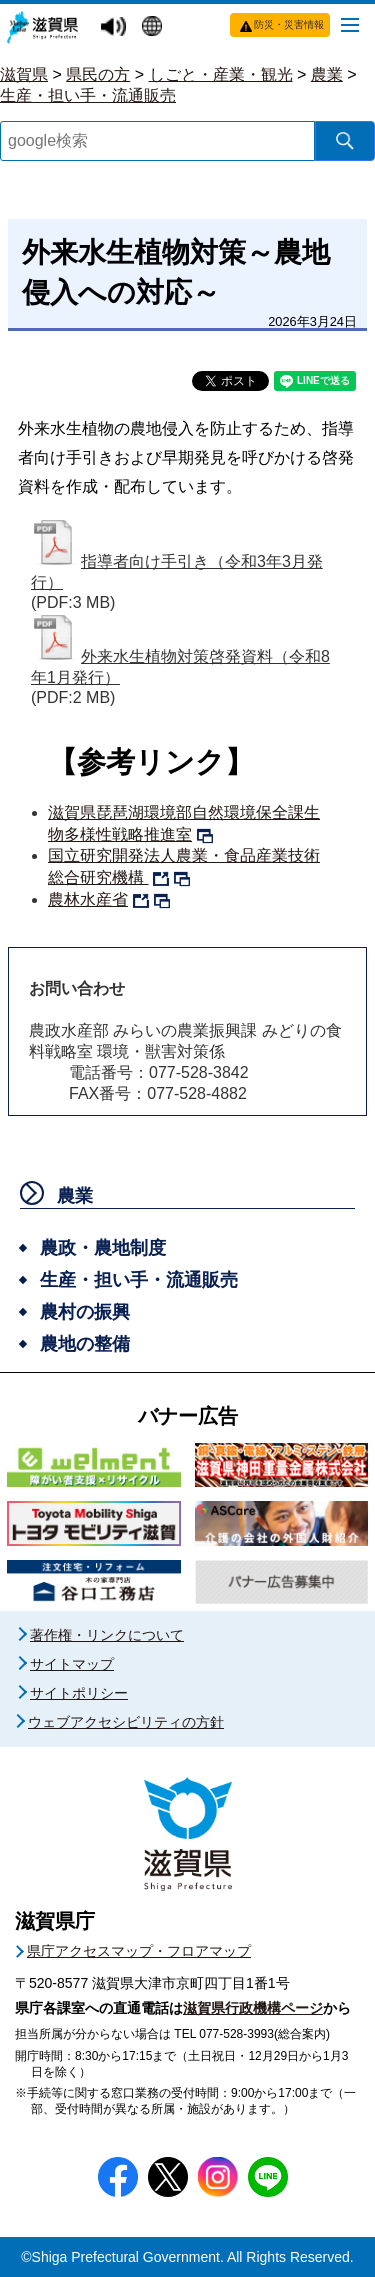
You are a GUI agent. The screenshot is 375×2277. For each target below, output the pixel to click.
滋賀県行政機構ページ (253, 2008)
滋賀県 (24, 74)
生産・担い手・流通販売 (88, 95)
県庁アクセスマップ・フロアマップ (139, 1951)
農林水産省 (88, 899)
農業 (327, 74)
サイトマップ (72, 1664)
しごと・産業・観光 (221, 74)
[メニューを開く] (350, 24)
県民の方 (98, 74)
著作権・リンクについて (107, 1635)
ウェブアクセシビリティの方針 (126, 1722)
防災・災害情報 (289, 24)
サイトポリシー (79, 1693)
